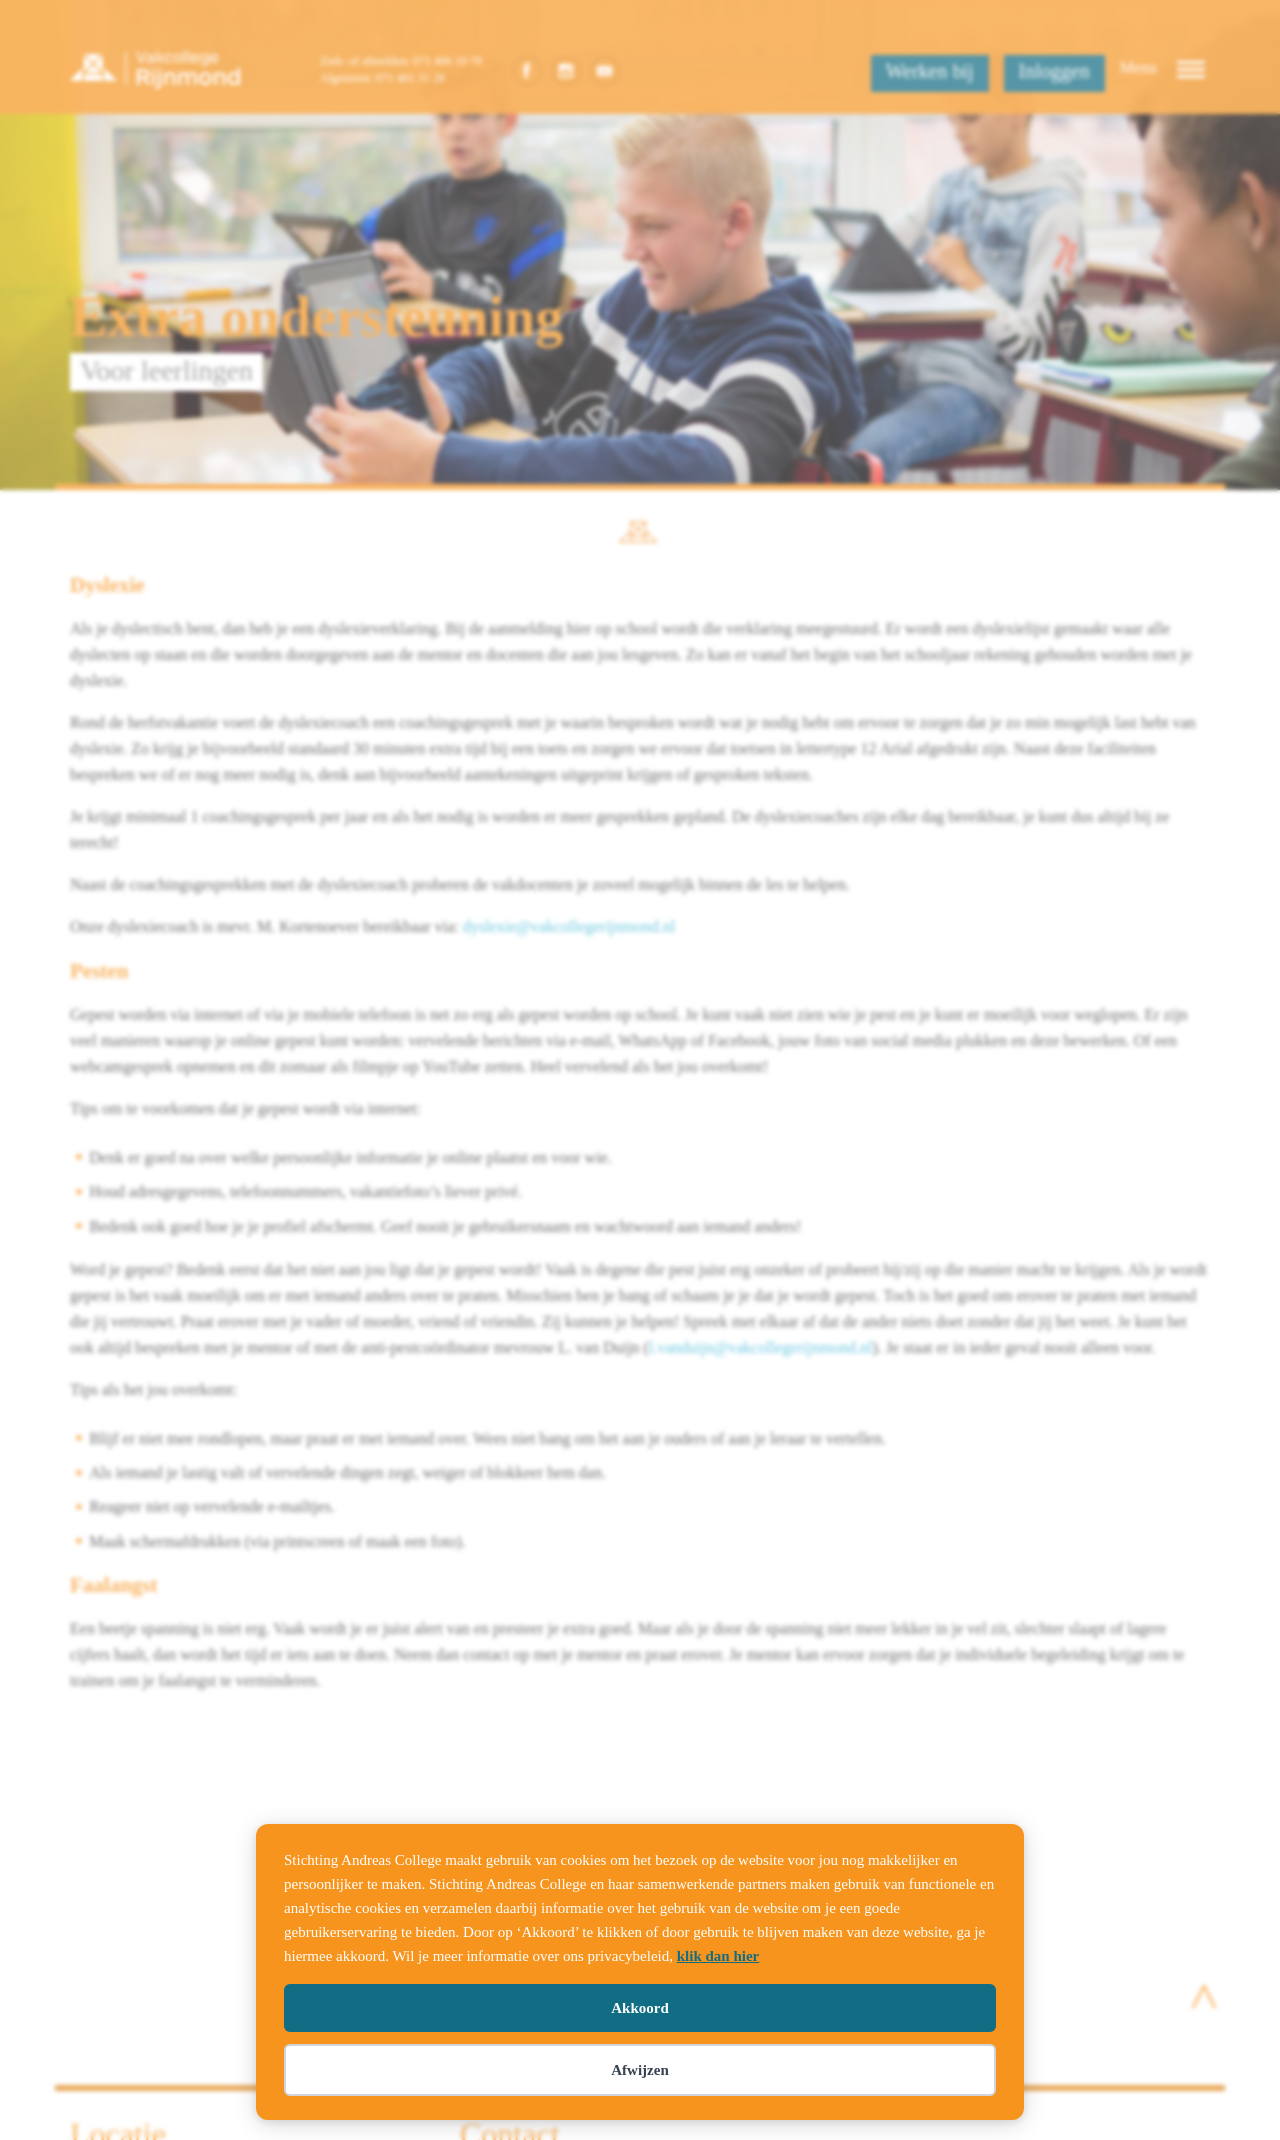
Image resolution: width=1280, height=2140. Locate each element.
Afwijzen (639, 2070)
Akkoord (640, 2008)
